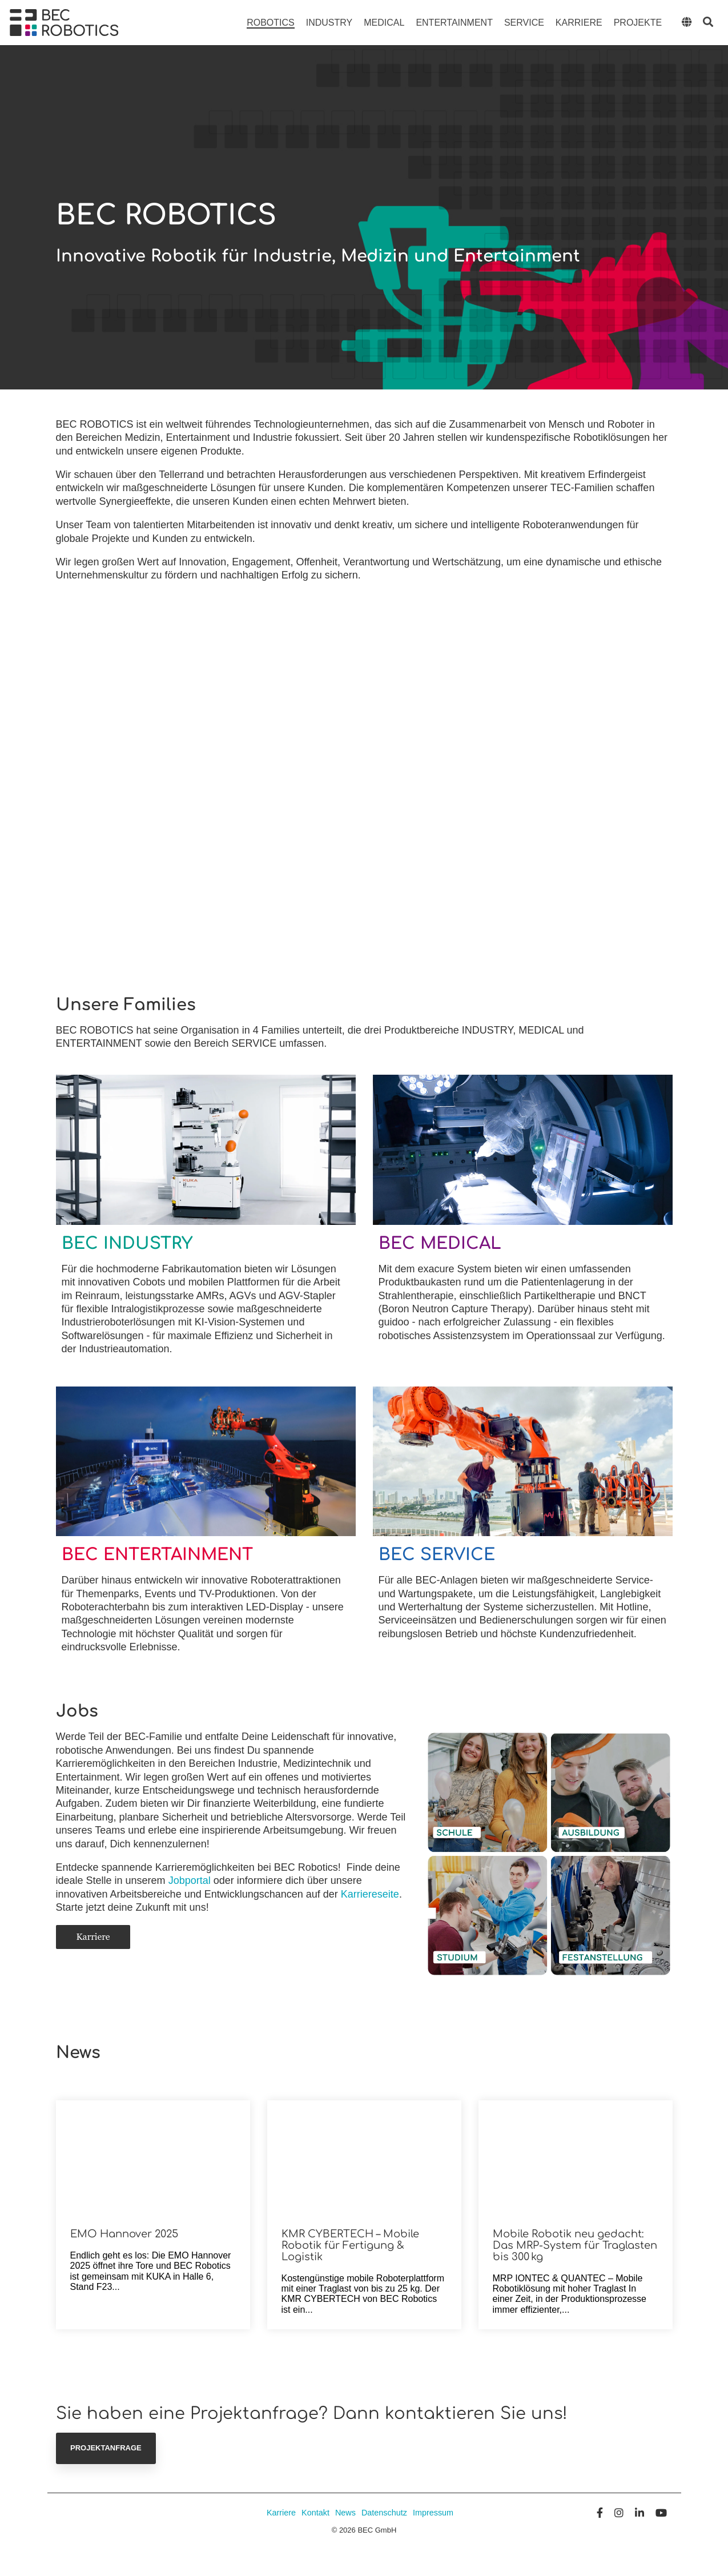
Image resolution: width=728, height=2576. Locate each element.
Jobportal (191, 1880)
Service (524, 22)
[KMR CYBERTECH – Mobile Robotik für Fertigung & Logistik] (364, 2157)
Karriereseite (370, 1894)
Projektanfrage (106, 2448)
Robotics (271, 22)
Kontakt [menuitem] (315, 2512)
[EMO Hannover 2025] (153, 2157)
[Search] (708, 23)
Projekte (638, 22)
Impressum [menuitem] (434, 2512)
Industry (329, 22)
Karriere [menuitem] (281, 2512)
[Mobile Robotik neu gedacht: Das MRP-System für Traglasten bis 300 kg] (575, 2157)
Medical (384, 22)
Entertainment (454, 22)
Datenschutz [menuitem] (384, 2512)
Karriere (579, 22)
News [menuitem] (345, 2512)
